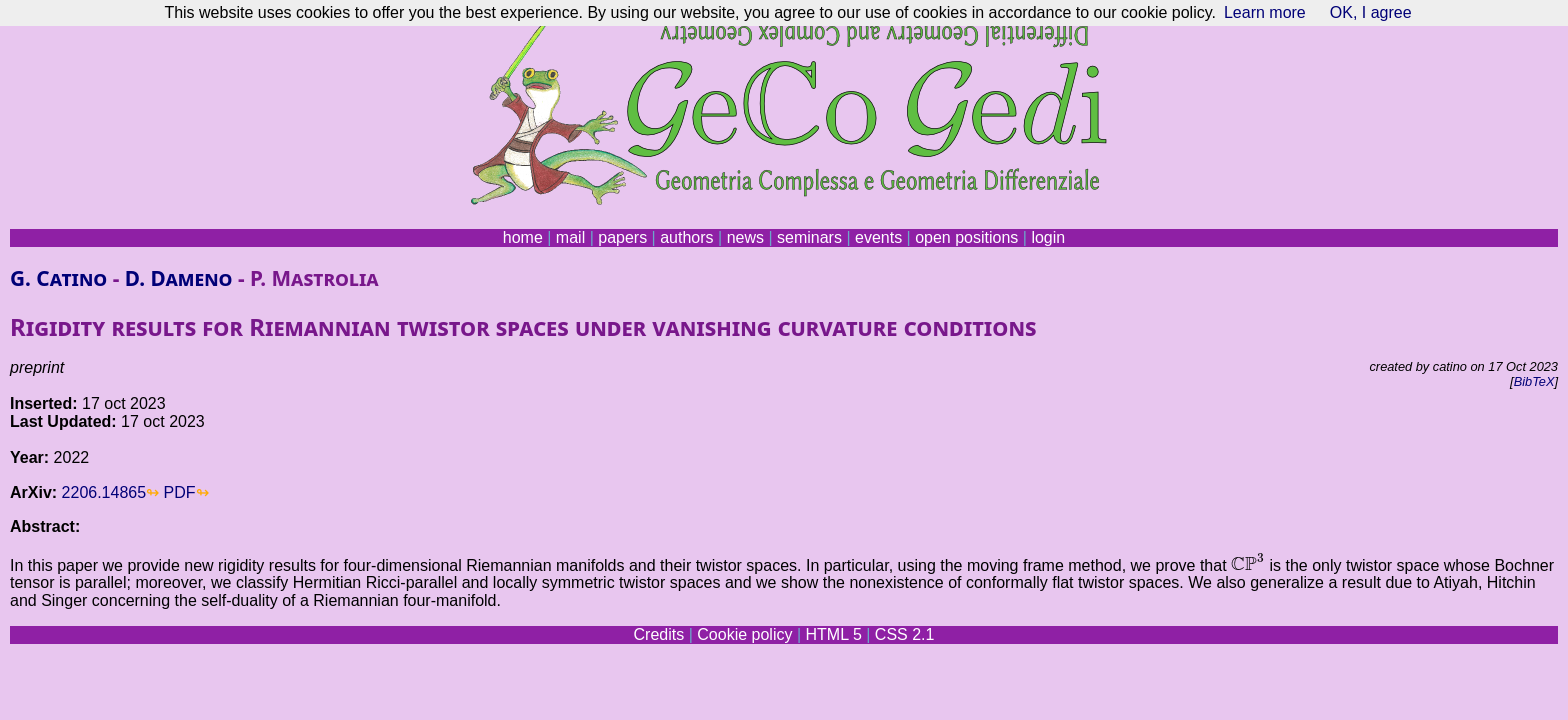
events (878, 237)
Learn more (1265, 12)
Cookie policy (744, 634)
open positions (966, 237)
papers (622, 237)
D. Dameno (179, 278)
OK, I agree (1371, 12)
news (745, 237)
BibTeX (1534, 381)
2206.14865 (104, 492)
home (523, 237)
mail (570, 237)
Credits (659, 634)
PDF (180, 492)
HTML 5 (833, 634)
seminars (809, 237)
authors (686, 237)
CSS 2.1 (905, 634)
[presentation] (1248, 562)
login (1048, 237)
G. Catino (58, 278)
